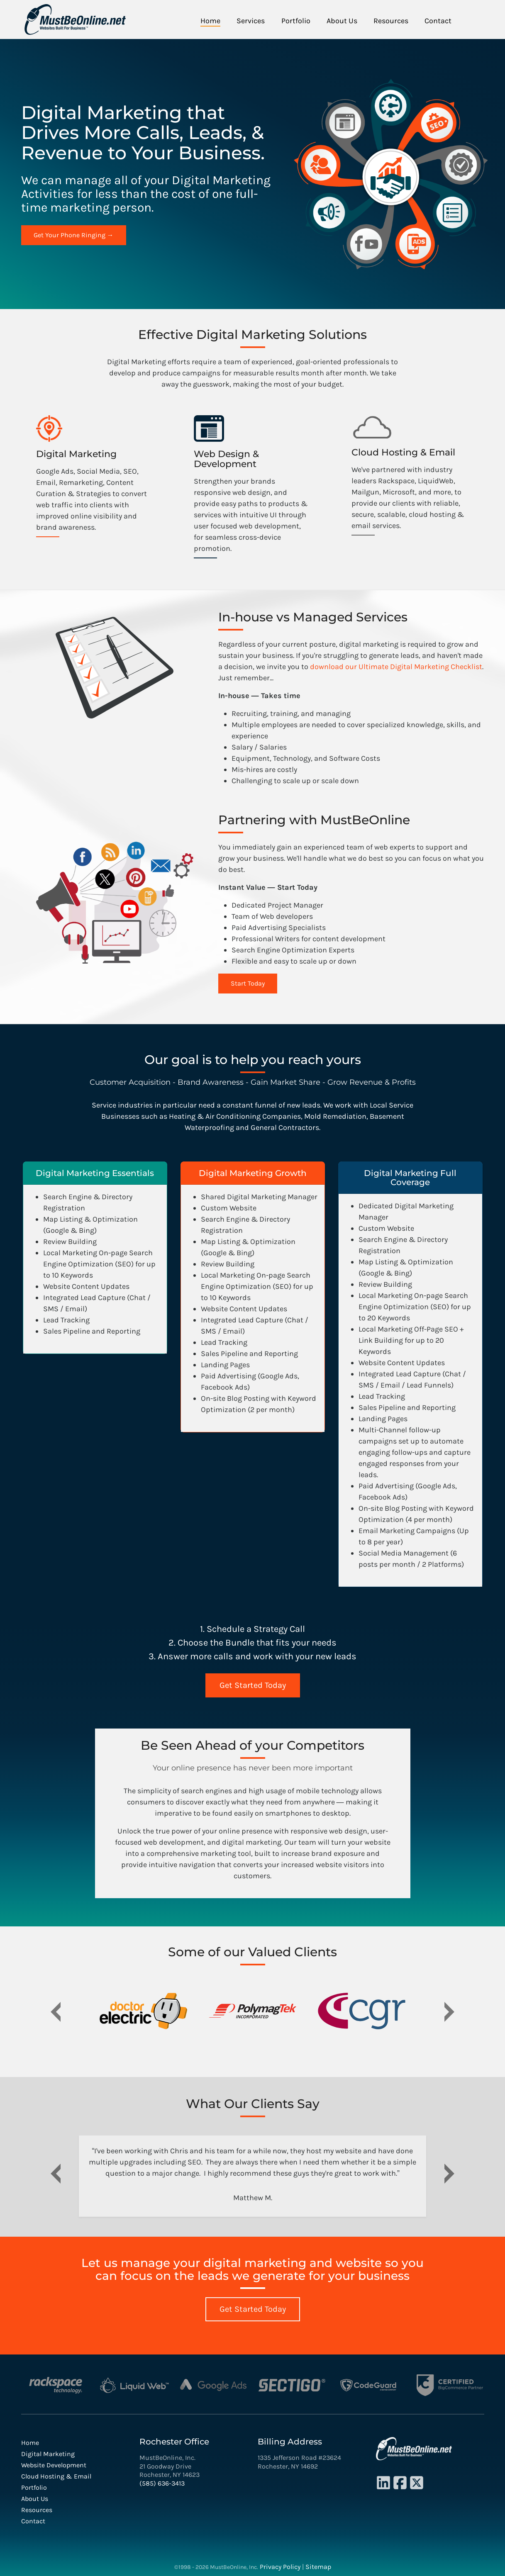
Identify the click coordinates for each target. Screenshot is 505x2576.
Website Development (53, 2465)
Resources (390, 20)
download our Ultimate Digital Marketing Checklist (396, 666)
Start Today (248, 983)
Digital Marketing (48, 2453)
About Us (342, 20)
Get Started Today (253, 1685)
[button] (55, 2016)
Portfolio (295, 20)
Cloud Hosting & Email (56, 2476)
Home (210, 20)
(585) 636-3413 (162, 2483)
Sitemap (318, 2566)
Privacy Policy (280, 2566)
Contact (437, 20)
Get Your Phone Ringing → (74, 235)
